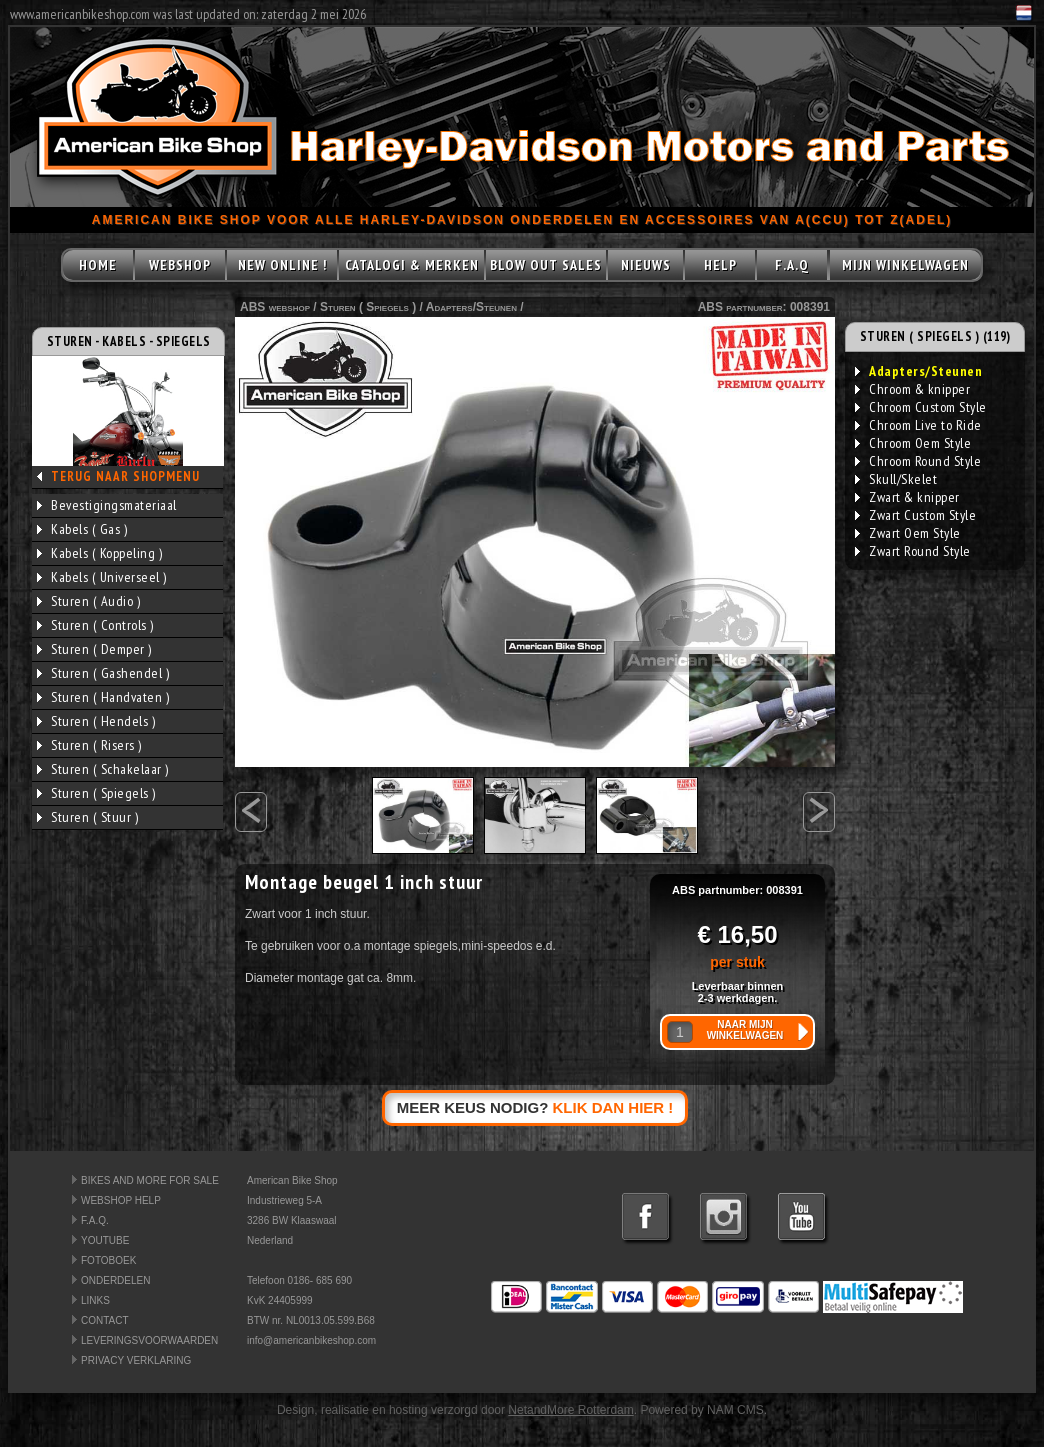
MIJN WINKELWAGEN (905, 265)
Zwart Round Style (913, 551)
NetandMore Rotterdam (570, 1410)
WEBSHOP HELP (121, 1200)
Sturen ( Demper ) (94, 649)
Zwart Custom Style (915, 515)
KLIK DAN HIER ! (613, 1107)
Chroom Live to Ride (918, 425)
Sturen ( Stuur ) (87, 817)
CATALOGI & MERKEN (412, 265)
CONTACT (105, 1320)
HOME (98, 265)
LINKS (95, 1300)
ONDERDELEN (115, 1280)
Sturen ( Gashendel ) (103, 673)
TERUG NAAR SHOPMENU (125, 476)
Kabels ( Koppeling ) (99, 553)
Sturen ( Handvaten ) (103, 697)
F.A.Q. (95, 1220)
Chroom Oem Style (913, 443)
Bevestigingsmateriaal (107, 505)
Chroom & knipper (912, 389)
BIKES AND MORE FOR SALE (150, 1180)
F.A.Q (792, 265)
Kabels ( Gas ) (82, 529)
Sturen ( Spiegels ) (96, 793)
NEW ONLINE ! (282, 265)
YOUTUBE (105, 1240)
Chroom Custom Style (921, 407)
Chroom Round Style (918, 461)
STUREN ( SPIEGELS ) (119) (935, 336)
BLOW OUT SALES (546, 265)
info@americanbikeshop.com (311, 1340)
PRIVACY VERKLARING (136, 1360)
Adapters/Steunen (471, 307)
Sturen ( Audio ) (88, 601)
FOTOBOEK (108, 1260)
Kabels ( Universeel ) (102, 577)
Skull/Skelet (896, 479)
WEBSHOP (180, 265)
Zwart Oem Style (908, 533)
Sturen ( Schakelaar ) (103, 769)
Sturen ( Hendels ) (96, 721)
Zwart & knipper (907, 497)
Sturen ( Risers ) (89, 745)
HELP (720, 265)
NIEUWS (646, 265)
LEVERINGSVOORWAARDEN (149, 1340)
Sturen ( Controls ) (95, 625)
